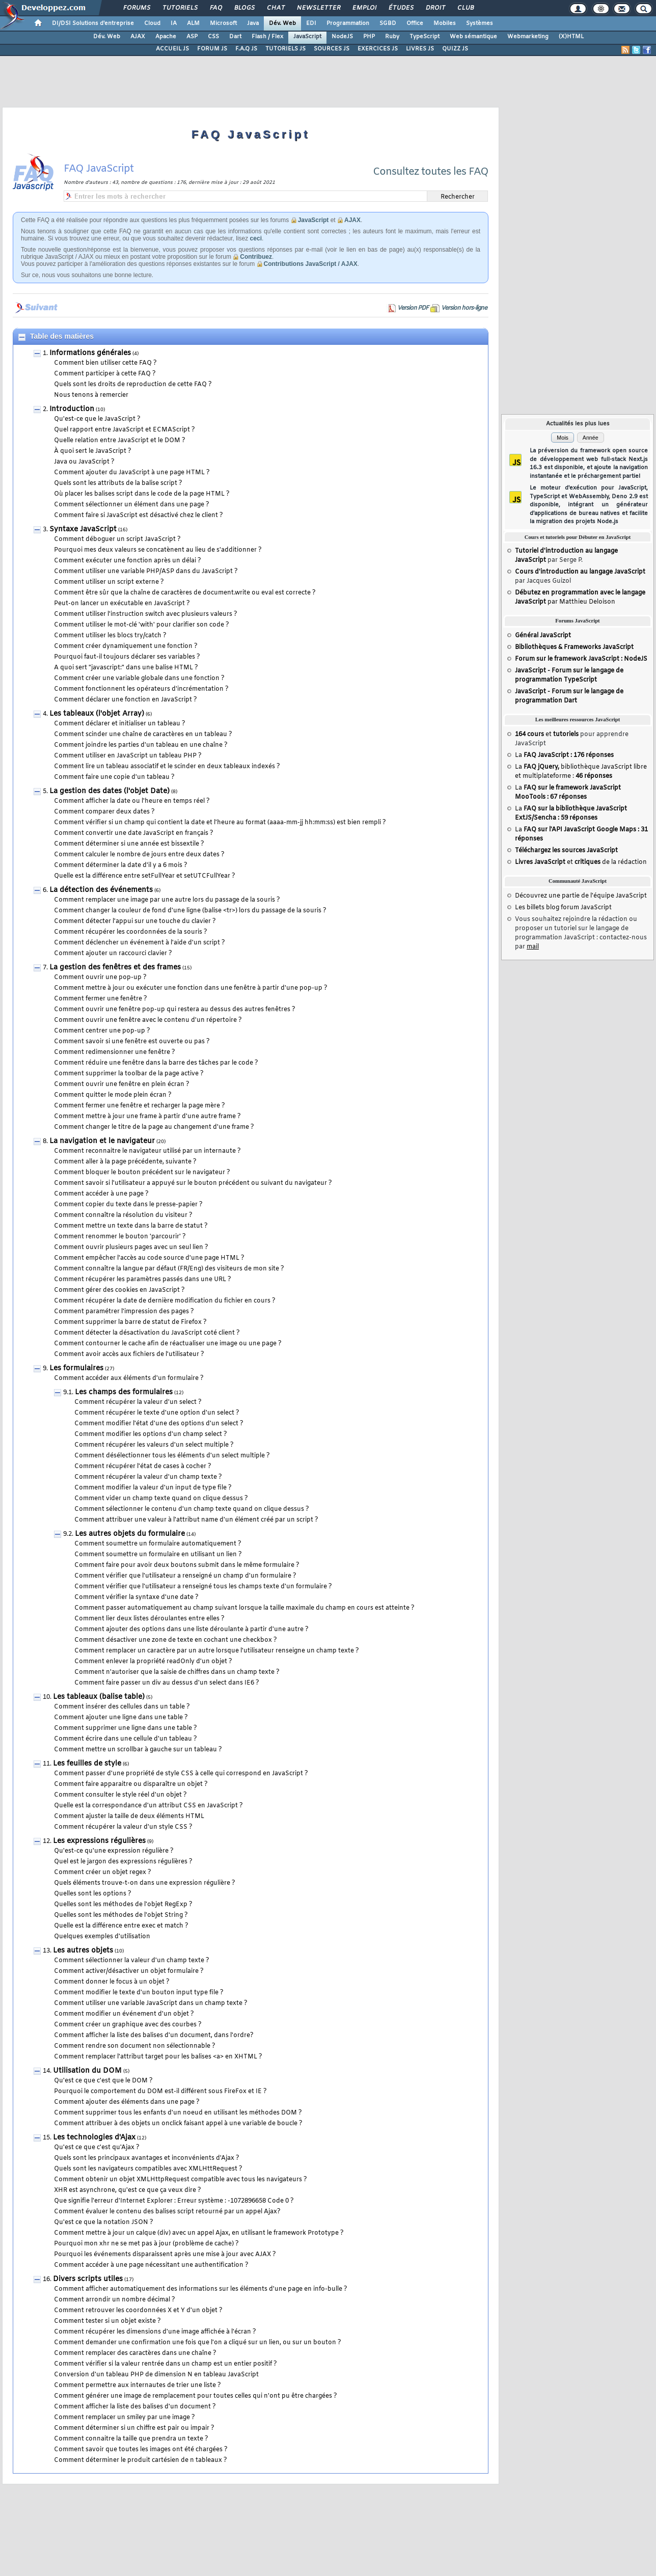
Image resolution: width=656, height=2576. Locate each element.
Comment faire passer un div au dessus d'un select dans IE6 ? (166, 1683)
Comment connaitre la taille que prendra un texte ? (131, 2439)
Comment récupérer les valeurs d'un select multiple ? (154, 1445)
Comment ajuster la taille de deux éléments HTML (129, 1816)
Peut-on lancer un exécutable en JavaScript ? (122, 604)
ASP (192, 36)
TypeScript (424, 36)
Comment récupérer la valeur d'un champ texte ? (148, 1477)
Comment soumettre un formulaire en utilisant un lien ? (158, 1555)
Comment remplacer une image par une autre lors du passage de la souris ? (167, 900)
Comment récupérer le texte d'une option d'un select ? (156, 1413)
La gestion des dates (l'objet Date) (109, 791)
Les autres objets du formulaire (130, 1534)
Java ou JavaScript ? (84, 462)
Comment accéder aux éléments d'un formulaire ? (129, 1378)
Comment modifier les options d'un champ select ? (150, 1434)
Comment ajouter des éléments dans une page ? (127, 2102)
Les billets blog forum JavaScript (563, 908)
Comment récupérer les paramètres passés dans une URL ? (142, 1280)
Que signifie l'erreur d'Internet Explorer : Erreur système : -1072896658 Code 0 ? (174, 2201)
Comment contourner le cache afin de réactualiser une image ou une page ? (168, 1344)
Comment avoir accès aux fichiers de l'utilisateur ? (129, 1354)
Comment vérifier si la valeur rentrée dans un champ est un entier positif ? (165, 2364)
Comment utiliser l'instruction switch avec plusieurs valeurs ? (145, 614)
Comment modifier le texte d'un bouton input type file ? (139, 1993)
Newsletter (318, 8)
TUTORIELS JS (285, 48)
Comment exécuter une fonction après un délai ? (127, 561)
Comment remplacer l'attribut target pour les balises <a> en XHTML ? (158, 2057)
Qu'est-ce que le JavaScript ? (97, 419)
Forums (136, 8)
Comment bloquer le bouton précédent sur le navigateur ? (142, 1173)
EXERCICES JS (378, 48)
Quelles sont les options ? (92, 1894)
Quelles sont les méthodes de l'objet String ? (121, 1915)
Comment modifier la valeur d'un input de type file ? (153, 1488)
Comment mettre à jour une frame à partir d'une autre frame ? (147, 1117)
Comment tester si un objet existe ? (107, 2321)
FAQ (215, 8)
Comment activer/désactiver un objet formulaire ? (129, 1971)
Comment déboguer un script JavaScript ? (117, 539)
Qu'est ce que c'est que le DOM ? (103, 2081)
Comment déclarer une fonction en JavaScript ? (125, 700)
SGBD (387, 23)
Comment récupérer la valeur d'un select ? (138, 1402)
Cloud (152, 23)
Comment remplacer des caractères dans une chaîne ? (135, 2353)
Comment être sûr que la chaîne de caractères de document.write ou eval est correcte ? (185, 593)
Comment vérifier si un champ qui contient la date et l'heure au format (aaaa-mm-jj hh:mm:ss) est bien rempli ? (220, 823)
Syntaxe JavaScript (83, 529)
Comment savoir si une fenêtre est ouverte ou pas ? (132, 1042)
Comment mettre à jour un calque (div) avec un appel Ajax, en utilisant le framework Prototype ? (199, 2233)
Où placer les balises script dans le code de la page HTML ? (142, 494)
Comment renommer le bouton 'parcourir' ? (120, 1237)
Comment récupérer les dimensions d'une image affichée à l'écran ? (155, 2332)
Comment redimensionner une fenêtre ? (114, 1052)
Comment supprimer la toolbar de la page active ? (129, 1074)
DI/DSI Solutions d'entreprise (93, 23)
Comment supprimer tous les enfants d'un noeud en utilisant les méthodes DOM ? (178, 2113)
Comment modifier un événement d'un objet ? (124, 2014)
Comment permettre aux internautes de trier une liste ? (137, 2385)
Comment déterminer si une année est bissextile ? (129, 844)
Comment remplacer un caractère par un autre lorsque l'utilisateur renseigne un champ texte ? (216, 1651)
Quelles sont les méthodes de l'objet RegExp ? (123, 1905)
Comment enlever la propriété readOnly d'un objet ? (153, 1662)
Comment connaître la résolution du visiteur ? (123, 1215)
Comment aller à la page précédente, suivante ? (125, 1162)
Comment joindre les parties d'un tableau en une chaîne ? (141, 745)
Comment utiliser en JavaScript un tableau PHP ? (128, 756)
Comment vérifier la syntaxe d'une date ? (136, 1597)
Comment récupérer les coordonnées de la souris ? (130, 932)
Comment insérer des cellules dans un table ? (122, 1707)
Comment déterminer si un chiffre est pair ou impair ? (134, 2428)
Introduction (71, 409)
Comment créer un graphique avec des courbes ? (128, 2025)
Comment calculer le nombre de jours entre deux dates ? (139, 855)
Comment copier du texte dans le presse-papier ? (128, 1205)
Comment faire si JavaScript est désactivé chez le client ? (138, 515)
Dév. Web (282, 23)
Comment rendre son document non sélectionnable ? (134, 2046)
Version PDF (412, 308)
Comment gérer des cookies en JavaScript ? (119, 1290)
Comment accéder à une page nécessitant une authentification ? (151, 2265)
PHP (369, 36)
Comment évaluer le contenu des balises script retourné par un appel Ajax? (167, 2212)
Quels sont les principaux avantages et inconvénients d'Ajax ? (146, 2158)
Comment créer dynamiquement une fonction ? (126, 646)
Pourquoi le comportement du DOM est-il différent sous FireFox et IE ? (160, 2091)
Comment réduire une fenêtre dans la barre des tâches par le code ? (156, 1063)
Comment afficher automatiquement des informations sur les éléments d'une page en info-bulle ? (200, 2289)
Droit (435, 8)
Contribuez (256, 256)
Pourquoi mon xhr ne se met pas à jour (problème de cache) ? (146, 2244)
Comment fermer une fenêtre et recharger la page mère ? (139, 1106)
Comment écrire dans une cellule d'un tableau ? (125, 1739)
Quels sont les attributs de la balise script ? (118, 483)
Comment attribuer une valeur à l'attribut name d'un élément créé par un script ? (196, 1520)
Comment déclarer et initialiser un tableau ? (119, 724)
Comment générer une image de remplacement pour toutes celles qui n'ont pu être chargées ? (195, 2396)
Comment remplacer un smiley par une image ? (124, 2418)
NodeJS (342, 36)
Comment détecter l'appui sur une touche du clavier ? (135, 921)
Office (414, 23)
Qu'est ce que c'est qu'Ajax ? (97, 2148)
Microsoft (223, 23)
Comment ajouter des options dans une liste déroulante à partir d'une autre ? (191, 1629)
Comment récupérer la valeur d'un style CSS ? (123, 1827)
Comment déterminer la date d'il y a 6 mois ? (120, 865)
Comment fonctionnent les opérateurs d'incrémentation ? (141, 689)
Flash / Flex (267, 36)
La (564, 755)
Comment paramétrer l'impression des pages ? (124, 1312)
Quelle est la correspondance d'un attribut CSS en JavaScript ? (148, 1806)
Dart (235, 36)
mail (533, 947)
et (547, 734)
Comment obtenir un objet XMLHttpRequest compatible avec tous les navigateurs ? (180, 2180)
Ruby (392, 36)
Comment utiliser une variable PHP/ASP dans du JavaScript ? (146, 571)
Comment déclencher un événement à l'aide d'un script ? (139, 943)
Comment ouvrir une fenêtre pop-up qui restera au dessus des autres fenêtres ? (174, 1010)
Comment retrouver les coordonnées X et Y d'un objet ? (138, 2311)
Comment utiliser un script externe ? (109, 582)
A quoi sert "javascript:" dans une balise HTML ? (126, 668)
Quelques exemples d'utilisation (102, 1937)
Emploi (364, 8)
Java (253, 23)
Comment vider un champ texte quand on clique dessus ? (161, 1499)
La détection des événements (101, 890)
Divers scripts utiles (88, 2279)
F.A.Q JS (246, 48)
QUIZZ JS (455, 48)
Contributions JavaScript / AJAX (311, 263)
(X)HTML (571, 36)
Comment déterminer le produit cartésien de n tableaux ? (140, 2460)
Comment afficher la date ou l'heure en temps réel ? (132, 801)
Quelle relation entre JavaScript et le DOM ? (119, 441)
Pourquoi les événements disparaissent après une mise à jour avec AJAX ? (165, 2254)
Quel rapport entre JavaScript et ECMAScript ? (124, 430)
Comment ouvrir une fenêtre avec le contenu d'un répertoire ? (148, 1020)
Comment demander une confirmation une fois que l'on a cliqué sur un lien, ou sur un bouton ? (197, 2343)
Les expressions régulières (99, 1841)
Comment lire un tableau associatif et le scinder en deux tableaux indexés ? (167, 767)
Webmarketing (528, 36)
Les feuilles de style (87, 1764)
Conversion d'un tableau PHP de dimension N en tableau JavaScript (156, 2375)
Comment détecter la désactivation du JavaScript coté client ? (147, 1333)
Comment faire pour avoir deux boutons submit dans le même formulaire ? (186, 1565)
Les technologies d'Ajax (94, 2138)
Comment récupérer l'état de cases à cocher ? (142, 1466)
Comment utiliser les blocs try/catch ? (110, 636)
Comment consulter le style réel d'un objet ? (120, 1795)
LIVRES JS (420, 48)
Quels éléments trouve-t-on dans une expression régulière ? (144, 1883)
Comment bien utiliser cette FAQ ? (105, 363)
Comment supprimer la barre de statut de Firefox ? (130, 1322)
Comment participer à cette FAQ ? (105, 374)
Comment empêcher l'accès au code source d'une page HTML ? (149, 1258)
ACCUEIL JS (172, 48)
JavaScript (307, 36)
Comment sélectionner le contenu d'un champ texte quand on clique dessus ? (191, 1509)
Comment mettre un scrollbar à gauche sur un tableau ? (138, 1750)
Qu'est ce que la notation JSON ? (103, 2222)
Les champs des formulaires (124, 1392)
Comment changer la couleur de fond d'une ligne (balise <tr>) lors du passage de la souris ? (190, 911)
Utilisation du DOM (87, 2071)
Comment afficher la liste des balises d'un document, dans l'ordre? (154, 2035)
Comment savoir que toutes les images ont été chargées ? (141, 2450)
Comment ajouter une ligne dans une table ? (121, 1718)
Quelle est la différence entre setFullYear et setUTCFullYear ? (144, 876)
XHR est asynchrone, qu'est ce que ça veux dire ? (127, 2190)
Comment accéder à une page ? (101, 1194)
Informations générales (90, 353)
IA (174, 23)
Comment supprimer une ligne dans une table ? (125, 1728)
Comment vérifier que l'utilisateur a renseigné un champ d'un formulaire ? (185, 1576)
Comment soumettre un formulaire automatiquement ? (157, 1544)
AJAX (137, 36)
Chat (275, 8)
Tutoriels (179, 8)
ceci (256, 238)
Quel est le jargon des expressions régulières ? (123, 1862)
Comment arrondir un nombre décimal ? (114, 2300)
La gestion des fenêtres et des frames (115, 967)
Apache (165, 36)
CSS (213, 36)
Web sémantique (473, 36)
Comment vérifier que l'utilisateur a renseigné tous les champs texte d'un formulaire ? (203, 1587)
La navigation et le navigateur (102, 1141)
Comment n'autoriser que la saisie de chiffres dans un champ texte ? (177, 1672)
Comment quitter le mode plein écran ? (113, 1095)
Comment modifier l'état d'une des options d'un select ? (158, 1424)
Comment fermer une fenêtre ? (100, 999)
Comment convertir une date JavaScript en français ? (133, 833)
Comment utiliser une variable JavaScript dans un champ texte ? (151, 2003)
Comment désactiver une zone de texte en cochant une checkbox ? (175, 1640)
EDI (311, 23)
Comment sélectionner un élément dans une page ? (131, 505)
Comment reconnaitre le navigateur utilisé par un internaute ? (147, 1151)
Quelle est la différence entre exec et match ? (121, 1926)
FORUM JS (212, 48)
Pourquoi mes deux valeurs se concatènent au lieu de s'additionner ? (158, 550)
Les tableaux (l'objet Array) (96, 714)
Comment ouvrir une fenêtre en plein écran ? (121, 1084)
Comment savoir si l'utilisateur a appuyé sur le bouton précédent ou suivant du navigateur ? (193, 1183)
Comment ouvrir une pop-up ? (100, 977)
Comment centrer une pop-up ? (102, 1031)
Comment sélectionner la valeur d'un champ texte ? (131, 1961)
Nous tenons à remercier (91, 395)
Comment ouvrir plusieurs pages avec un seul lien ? (131, 1247)
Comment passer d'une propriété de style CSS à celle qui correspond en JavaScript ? (181, 1774)
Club (465, 8)
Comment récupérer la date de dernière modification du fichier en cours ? (165, 1301)
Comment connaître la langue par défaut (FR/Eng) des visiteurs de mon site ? (169, 1269)
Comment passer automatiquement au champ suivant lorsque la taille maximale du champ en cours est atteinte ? (244, 1608)
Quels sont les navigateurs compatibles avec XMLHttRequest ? (148, 2169)
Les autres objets (83, 1951)
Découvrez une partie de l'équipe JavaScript (581, 896)
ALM (193, 23)
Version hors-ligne (464, 308)
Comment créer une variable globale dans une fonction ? (139, 678)
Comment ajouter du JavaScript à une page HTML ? (132, 473)
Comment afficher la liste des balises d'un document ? (135, 2407)
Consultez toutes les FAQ (430, 172)
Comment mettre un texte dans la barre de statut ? (131, 1226)
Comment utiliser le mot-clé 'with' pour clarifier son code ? (141, 625)
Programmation (347, 23)
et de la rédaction (581, 862)
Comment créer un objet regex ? (102, 1872)
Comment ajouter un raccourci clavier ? (113, 954)
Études (400, 8)
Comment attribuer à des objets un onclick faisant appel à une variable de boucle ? (178, 2124)
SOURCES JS (331, 48)
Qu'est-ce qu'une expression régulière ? (114, 1851)
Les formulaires (76, 1368)
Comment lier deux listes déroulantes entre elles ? (149, 1619)
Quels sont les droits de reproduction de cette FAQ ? (133, 385)
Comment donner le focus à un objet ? (112, 1982)
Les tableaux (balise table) (99, 1697)
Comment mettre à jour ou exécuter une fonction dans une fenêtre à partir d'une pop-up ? (190, 988)
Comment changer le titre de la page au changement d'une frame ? (154, 1127)
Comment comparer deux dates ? (104, 812)
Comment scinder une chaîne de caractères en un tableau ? (143, 734)
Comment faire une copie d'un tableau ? (114, 777)
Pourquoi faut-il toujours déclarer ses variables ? (127, 657)
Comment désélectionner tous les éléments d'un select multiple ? (172, 1456)
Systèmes (479, 23)
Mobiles (444, 23)
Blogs (244, 8)
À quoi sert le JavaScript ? (92, 451)
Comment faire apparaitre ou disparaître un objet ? (131, 1784)
